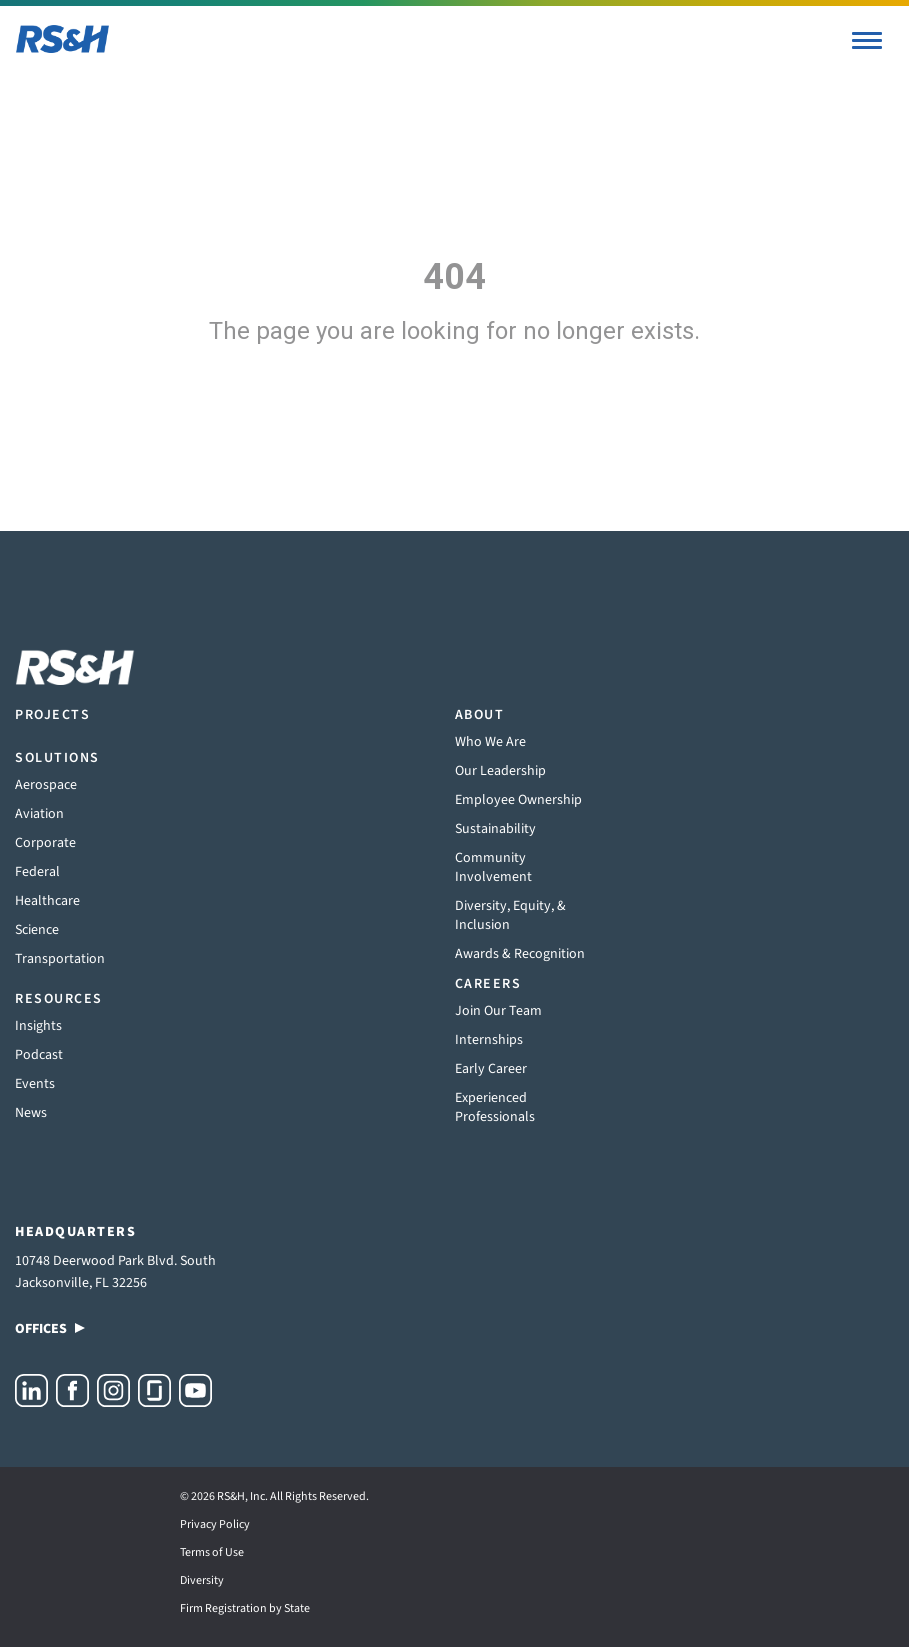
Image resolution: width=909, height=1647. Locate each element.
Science (37, 930)
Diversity (202, 1580)
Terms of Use (212, 1552)
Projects (52, 715)
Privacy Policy (215, 1524)
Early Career (491, 1069)
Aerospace (46, 785)
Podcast (39, 1055)
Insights (38, 1026)
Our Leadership (500, 771)
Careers (488, 984)
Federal (37, 872)
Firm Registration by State (245, 1608)
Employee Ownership (518, 800)
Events (35, 1084)
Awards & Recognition (520, 954)
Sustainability (495, 829)
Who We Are (490, 742)
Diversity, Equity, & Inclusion (510, 915)
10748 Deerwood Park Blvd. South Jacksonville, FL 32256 (115, 1272)
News (31, 1113)
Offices (50, 1329)
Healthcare (47, 901)
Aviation (39, 814)
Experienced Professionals (495, 1107)
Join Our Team (498, 1011)
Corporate (45, 843)
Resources (59, 999)
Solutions (57, 758)
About (480, 715)
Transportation (60, 959)
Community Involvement (493, 867)
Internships (489, 1040)
